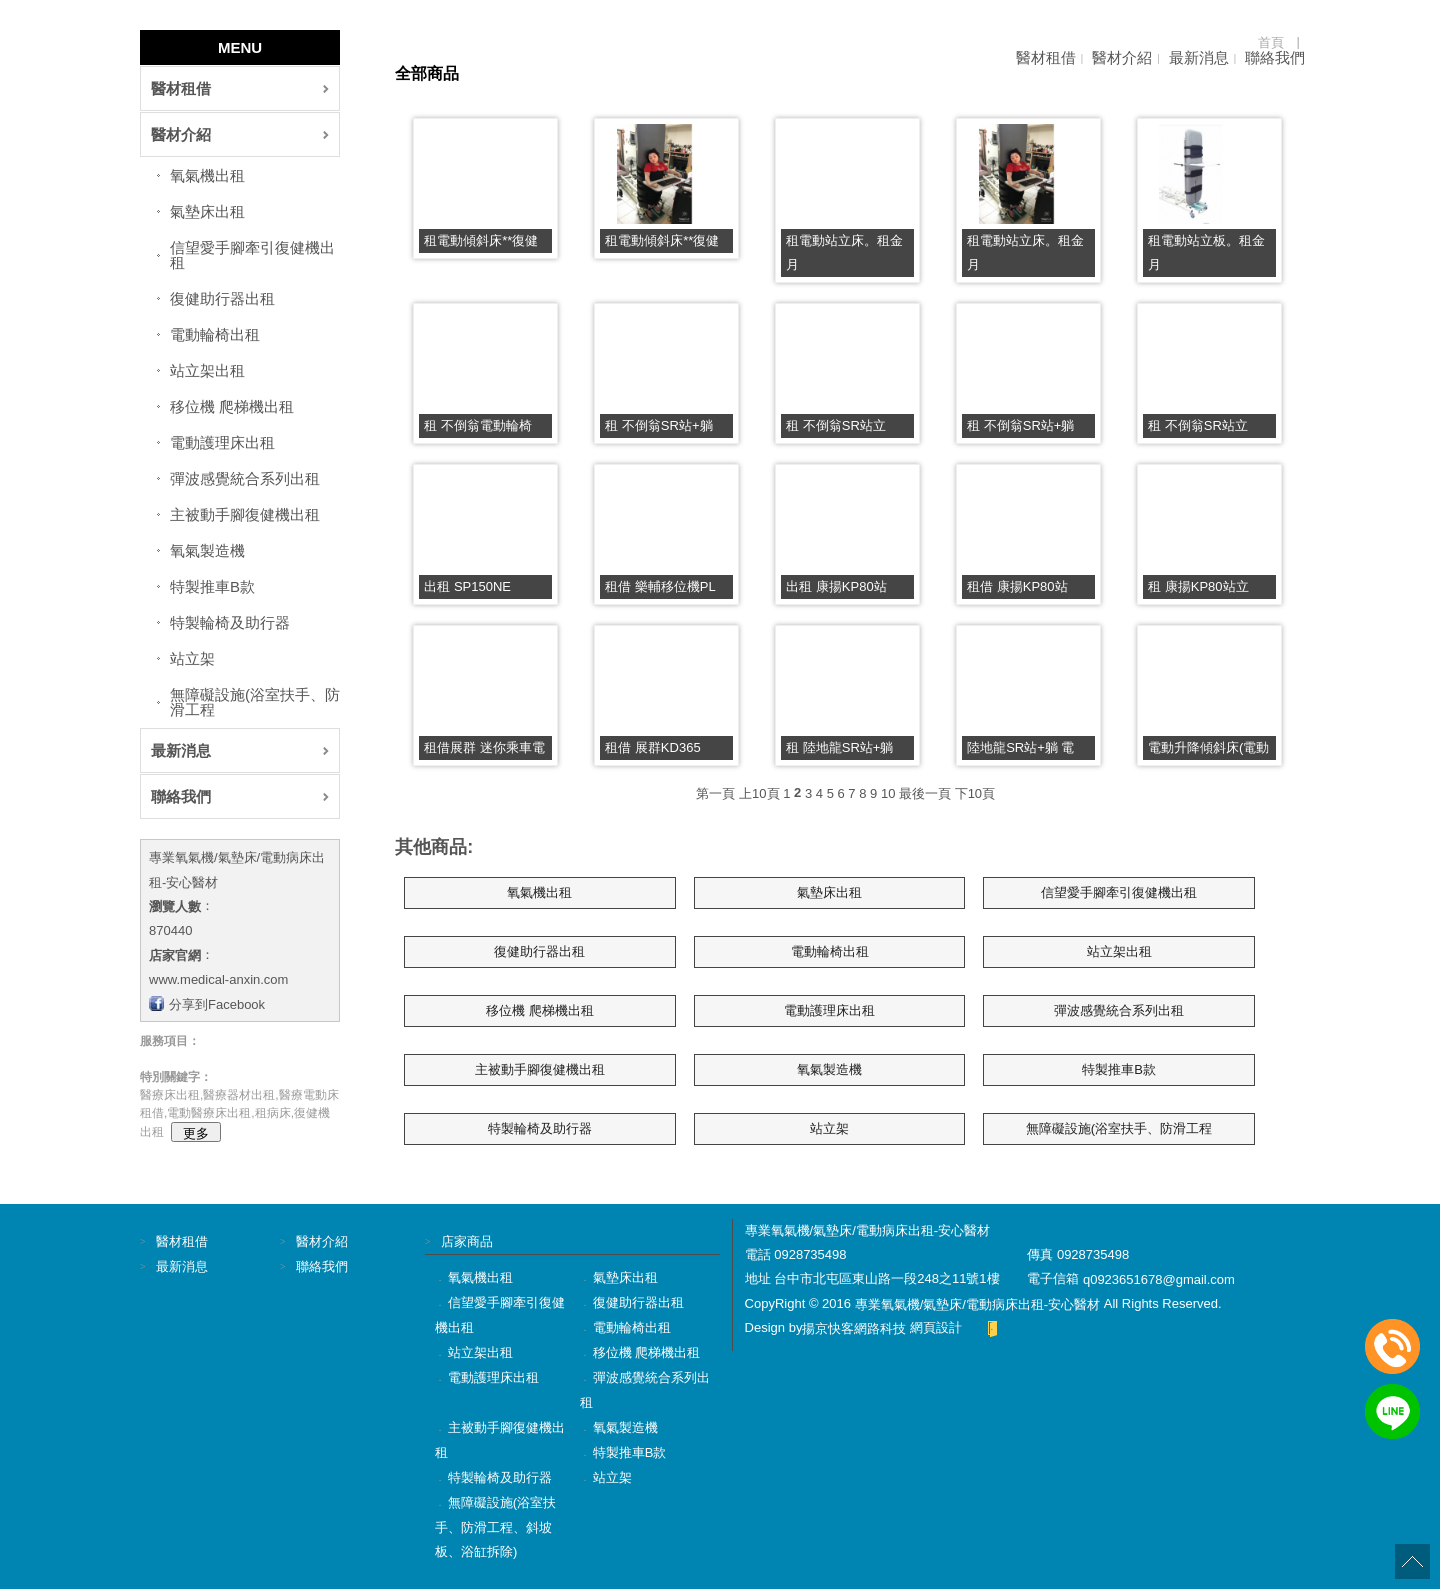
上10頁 (759, 792)
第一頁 (715, 792)
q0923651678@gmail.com (1159, 1279)
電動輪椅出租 (215, 334)
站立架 (192, 658)
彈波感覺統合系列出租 (245, 478)
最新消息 (1199, 57)
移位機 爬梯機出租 (232, 406)
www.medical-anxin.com (218, 979)
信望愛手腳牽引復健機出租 (252, 255)
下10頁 (975, 792)
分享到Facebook (217, 1003)
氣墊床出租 (207, 211)
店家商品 (467, 1241)
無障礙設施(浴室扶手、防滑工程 (255, 702)
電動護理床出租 (222, 442)
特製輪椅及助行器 (230, 622)
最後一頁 (925, 792)
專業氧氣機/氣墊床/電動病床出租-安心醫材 (978, 1303)
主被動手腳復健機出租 (245, 514)
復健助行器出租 (222, 298)
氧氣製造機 (207, 550)
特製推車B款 (212, 586)
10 (888, 792)
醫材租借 (1046, 57)
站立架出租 (207, 370)
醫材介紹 (1122, 57)
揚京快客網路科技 (854, 1328)
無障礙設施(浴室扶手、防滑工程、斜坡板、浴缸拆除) (495, 1526)
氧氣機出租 (207, 175)
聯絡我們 (1275, 57)
